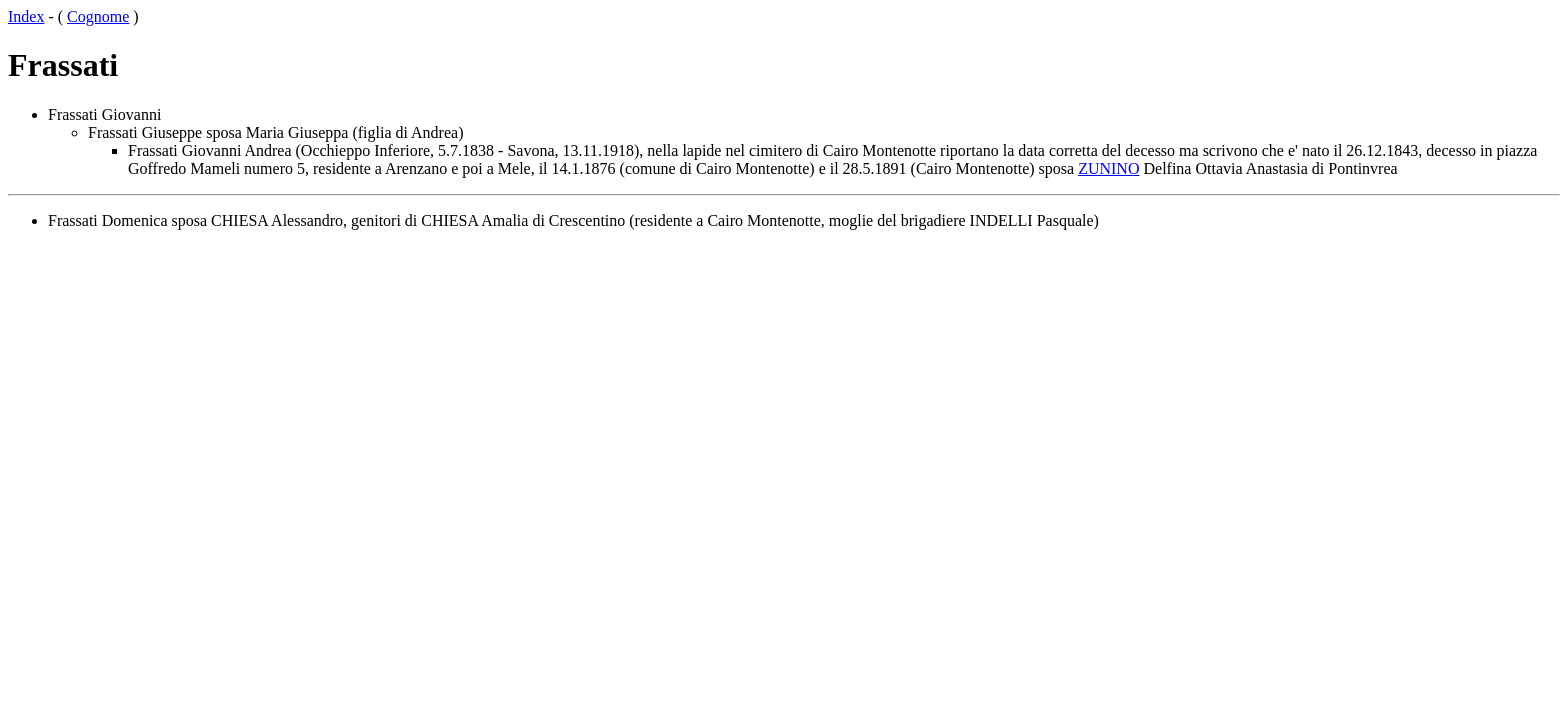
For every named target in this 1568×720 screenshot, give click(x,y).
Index (26, 16)
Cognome (98, 16)
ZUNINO (1108, 168)
